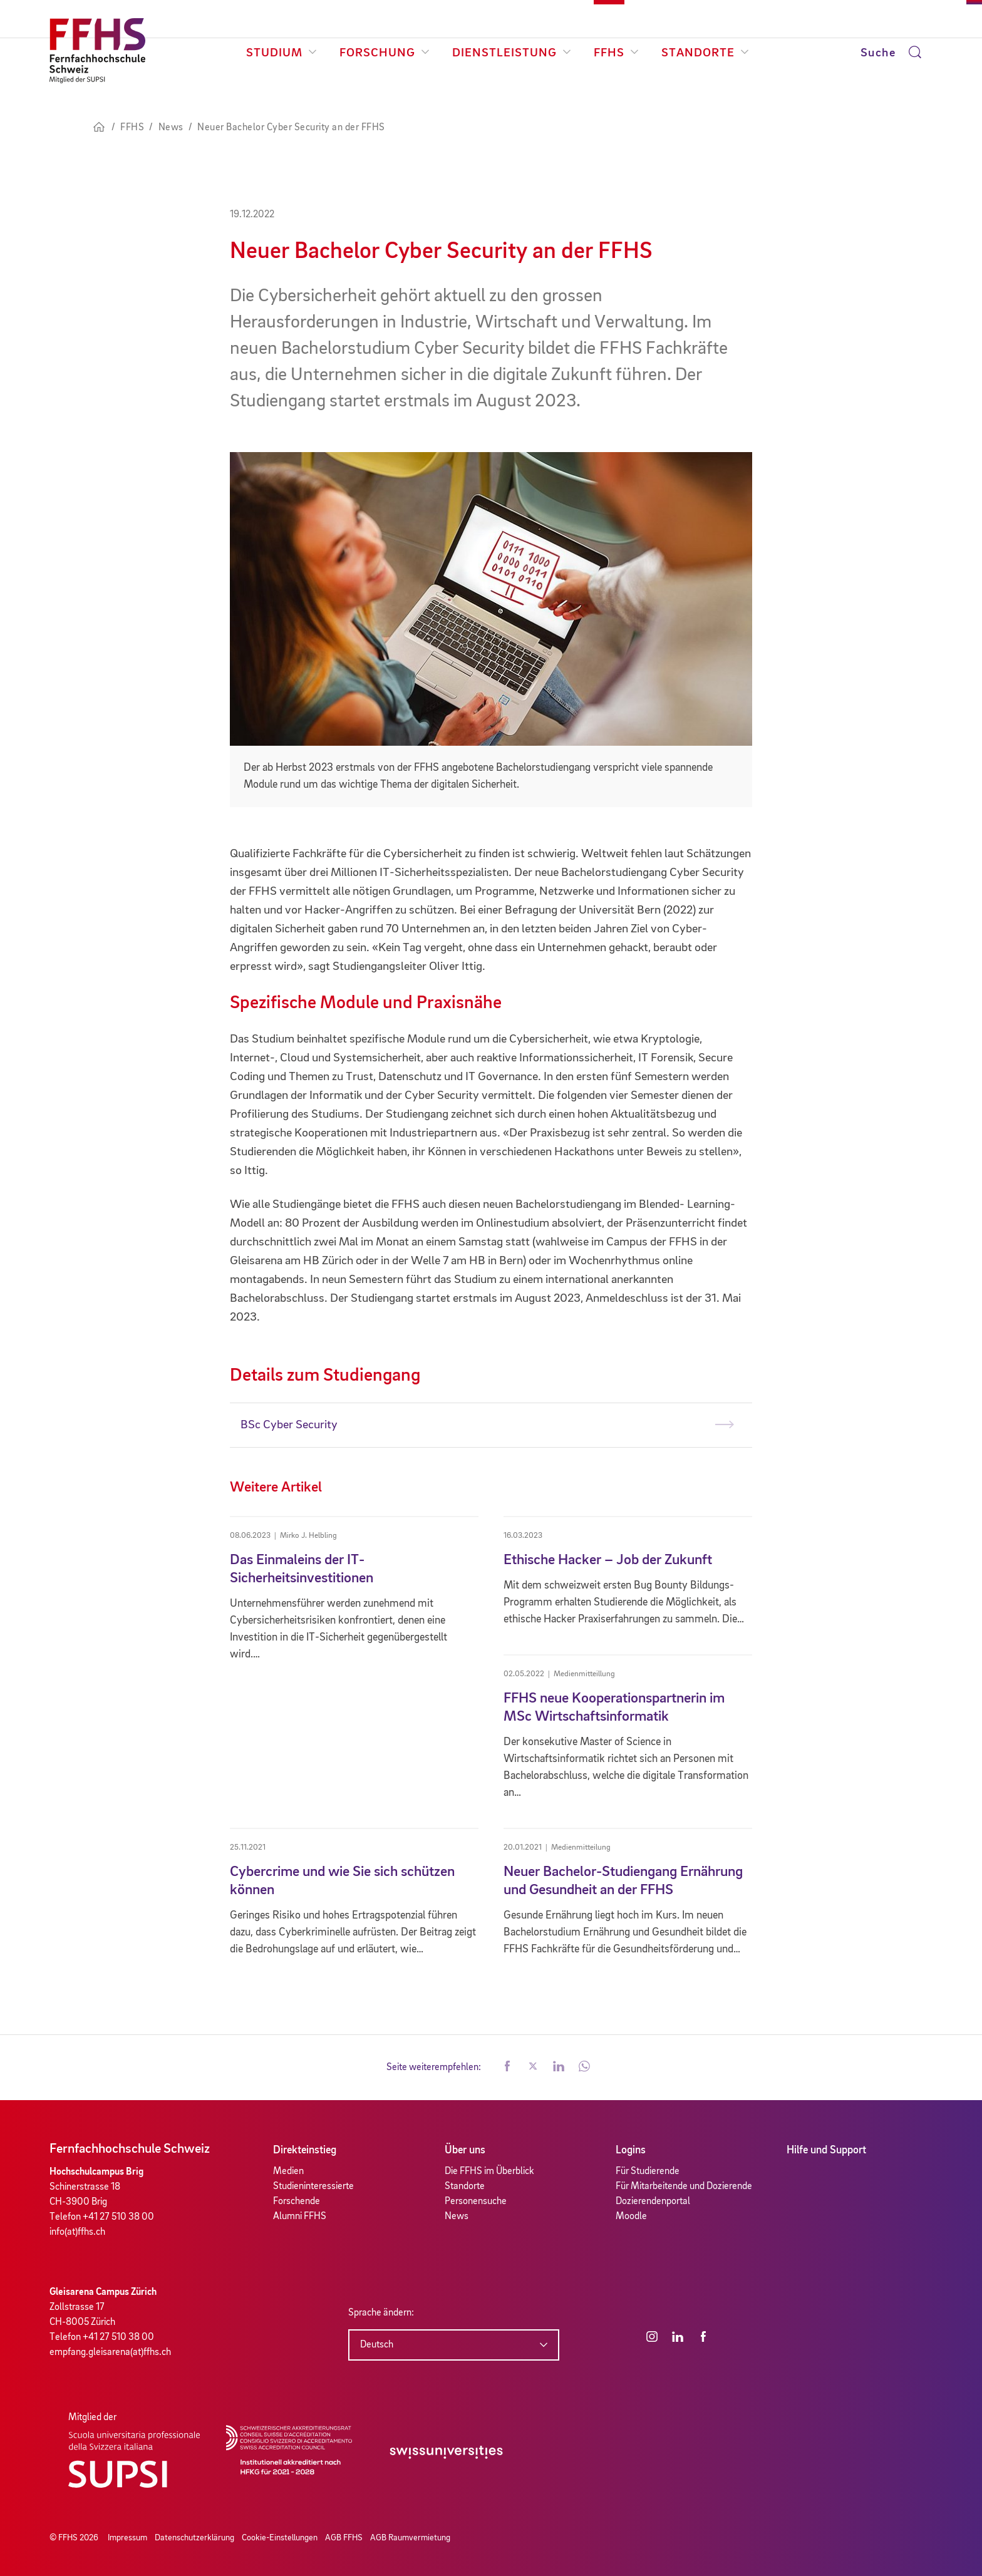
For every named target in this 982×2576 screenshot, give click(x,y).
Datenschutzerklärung (194, 2537)
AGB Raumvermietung (410, 2537)
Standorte (705, 53)
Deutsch (376, 2345)
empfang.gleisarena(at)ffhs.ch (110, 2352)
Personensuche (476, 2202)
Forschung (384, 53)
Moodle (631, 2217)
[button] (507, 2067)
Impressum (127, 2537)
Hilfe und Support (826, 2150)
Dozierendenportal (653, 2202)
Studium (281, 53)
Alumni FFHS (299, 2217)
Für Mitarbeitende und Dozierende (684, 2187)
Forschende (296, 2202)
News (456, 2217)
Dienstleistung (511, 53)
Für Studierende (648, 2171)
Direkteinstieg (304, 2150)
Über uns (465, 2150)
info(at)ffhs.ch (77, 2232)
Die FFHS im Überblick (489, 2171)
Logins (631, 2150)
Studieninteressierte (313, 2187)
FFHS (616, 53)
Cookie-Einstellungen (280, 2537)
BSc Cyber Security (289, 1425)
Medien (288, 2171)
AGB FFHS (344, 2537)
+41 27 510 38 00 (118, 2217)
